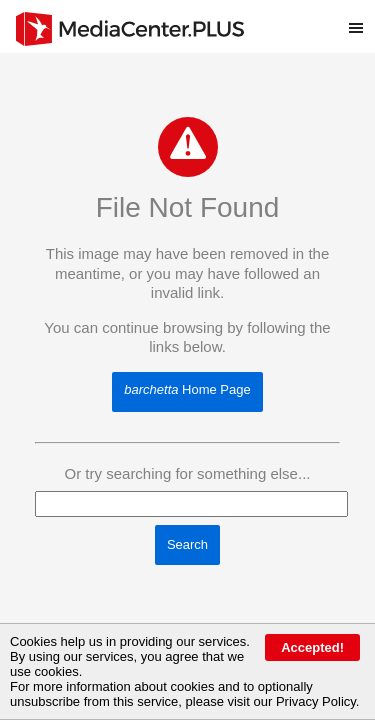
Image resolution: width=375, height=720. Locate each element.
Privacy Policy (316, 701)
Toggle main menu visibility (362, 19)
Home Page (187, 389)
